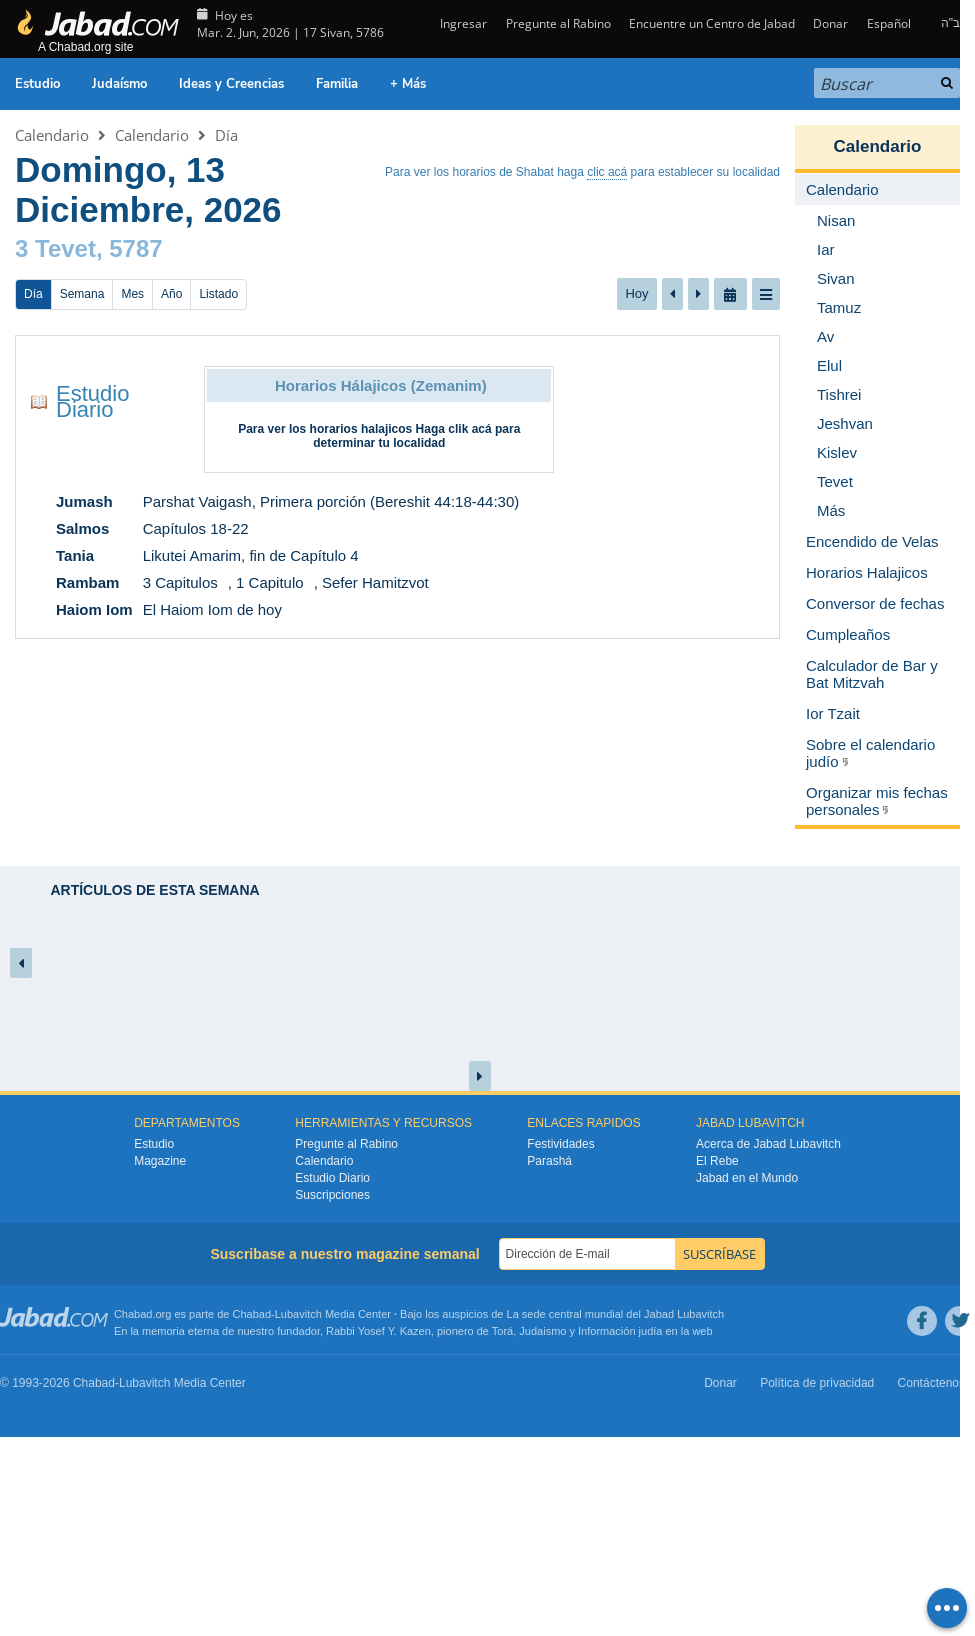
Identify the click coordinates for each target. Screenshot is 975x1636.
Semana (82, 294)
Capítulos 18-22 (196, 528)
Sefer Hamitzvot (375, 582)
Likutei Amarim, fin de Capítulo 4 (251, 555)
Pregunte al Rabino (558, 23)
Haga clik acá (454, 429)
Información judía (621, 1331)
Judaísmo (119, 84)
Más (831, 510)
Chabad (252, 1314)
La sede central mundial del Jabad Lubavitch (616, 1314)
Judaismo (542, 1331)
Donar (830, 23)
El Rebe (717, 1161)
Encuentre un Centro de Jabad (712, 23)
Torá (502, 1331)
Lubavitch (298, 1314)
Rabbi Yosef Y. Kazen (378, 1331)
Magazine (160, 1161)
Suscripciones (332, 1195)
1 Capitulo (270, 582)
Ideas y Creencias (231, 84)
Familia (337, 84)
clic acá (607, 172)
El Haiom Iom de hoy (212, 609)
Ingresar (462, 23)
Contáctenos (931, 1383)
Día (226, 135)
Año (171, 294)
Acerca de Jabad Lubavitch (768, 1144)
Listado (218, 294)
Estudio (37, 84)
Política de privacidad (817, 1383)
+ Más (408, 84)
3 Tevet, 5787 (89, 248)
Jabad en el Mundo (747, 1178)
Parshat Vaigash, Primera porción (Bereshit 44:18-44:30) (331, 501)
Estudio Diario (92, 401)
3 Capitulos (180, 582)
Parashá (549, 1161)
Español (889, 23)
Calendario (52, 135)
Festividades (560, 1144)
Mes (132, 294)
